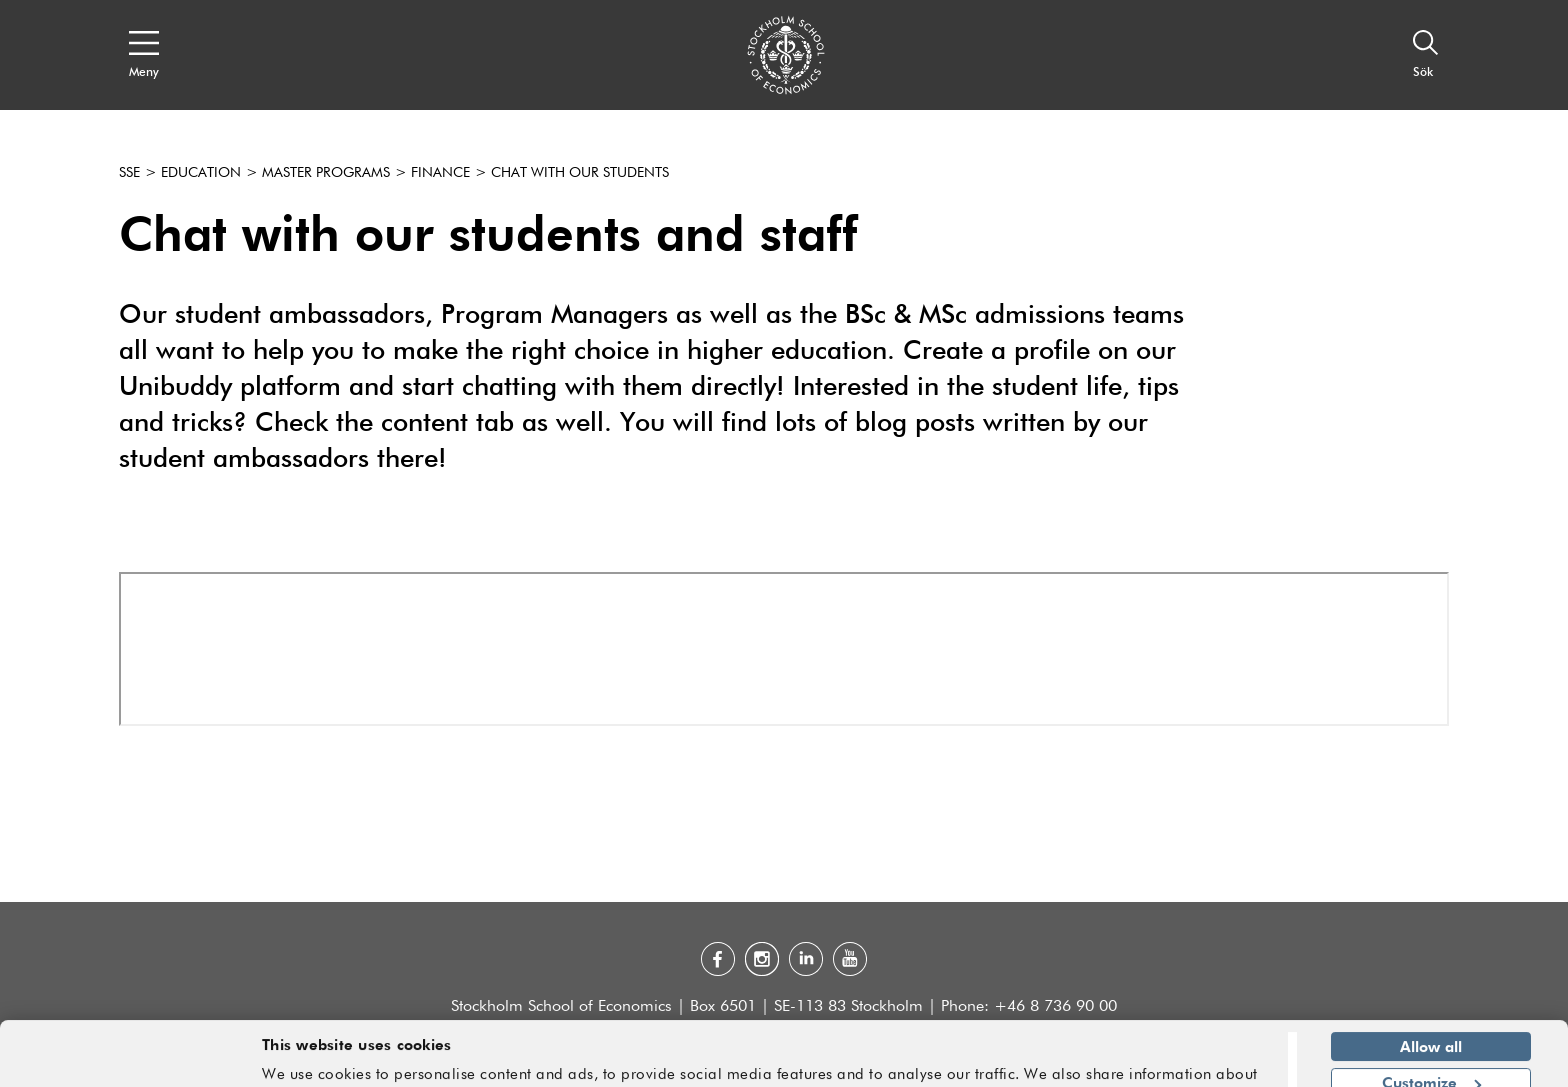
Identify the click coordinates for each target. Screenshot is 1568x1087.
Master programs (326, 173)
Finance (440, 173)
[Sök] (1426, 55)
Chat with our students (580, 173)
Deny (1430, 1059)
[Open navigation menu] (144, 55)
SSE (129, 173)
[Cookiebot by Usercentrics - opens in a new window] (129, 1060)
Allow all (1431, 986)
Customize (1431, 1022)
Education (201, 173)
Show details (1219, 1063)
